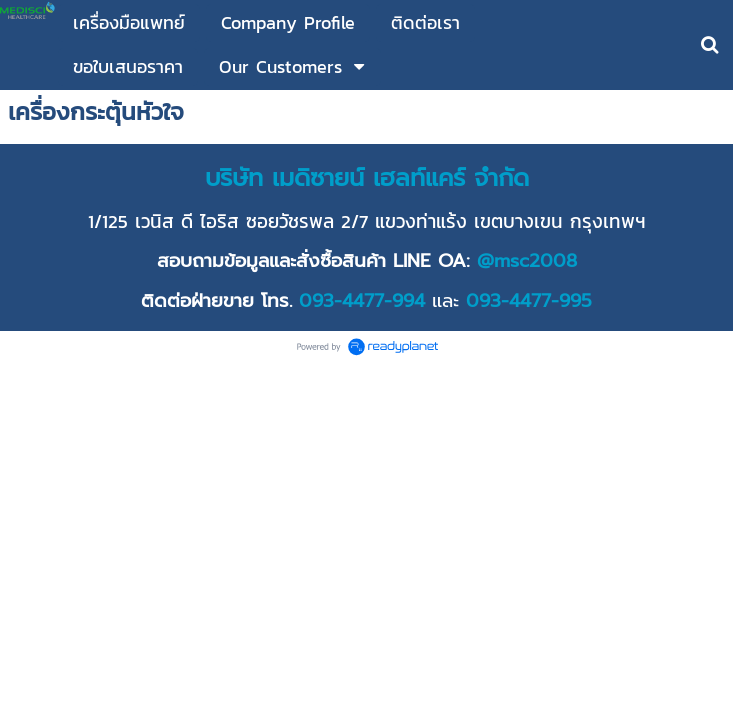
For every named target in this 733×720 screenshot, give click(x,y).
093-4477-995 (529, 301)
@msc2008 (527, 261)
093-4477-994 (362, 301)
